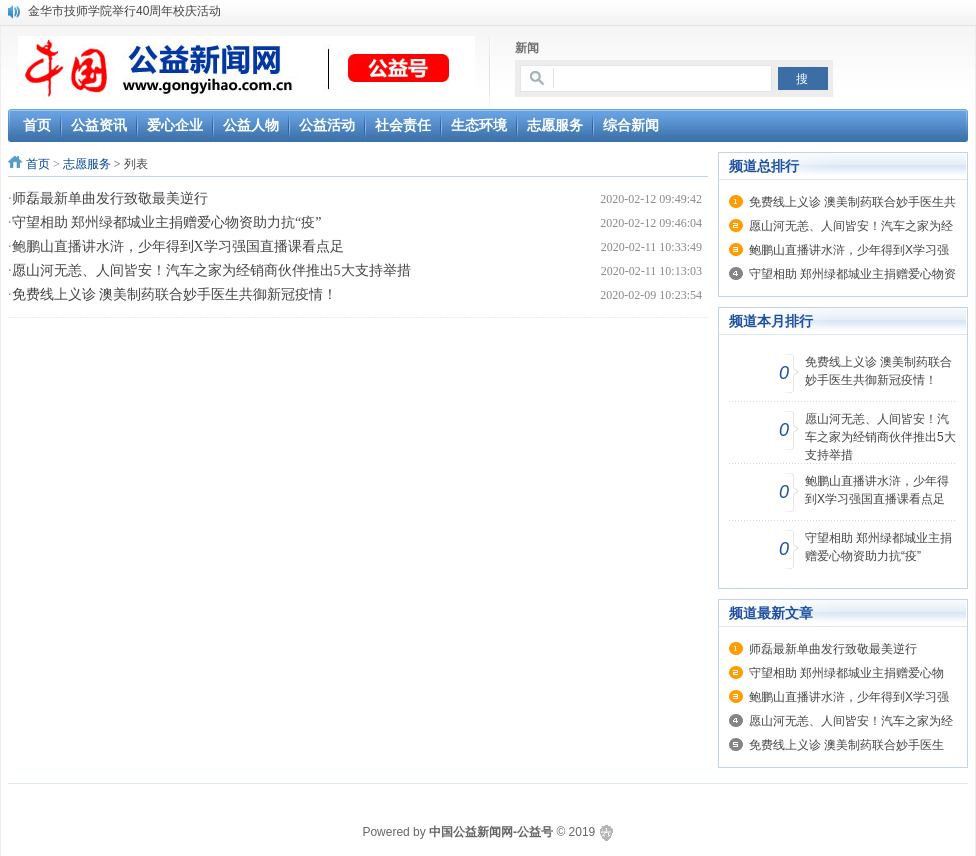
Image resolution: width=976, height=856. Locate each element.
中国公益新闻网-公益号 (491, 832)
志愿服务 (87, 164)
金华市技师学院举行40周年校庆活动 (124, 11)
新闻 (527, 48)
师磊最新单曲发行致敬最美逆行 (110, 198)
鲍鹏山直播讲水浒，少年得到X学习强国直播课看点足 (178, 246)
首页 (38, 164)
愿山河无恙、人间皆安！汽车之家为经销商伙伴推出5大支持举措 (211, 270)
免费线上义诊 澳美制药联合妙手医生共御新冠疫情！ (175, 294)
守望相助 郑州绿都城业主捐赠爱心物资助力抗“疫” (167, 222)
